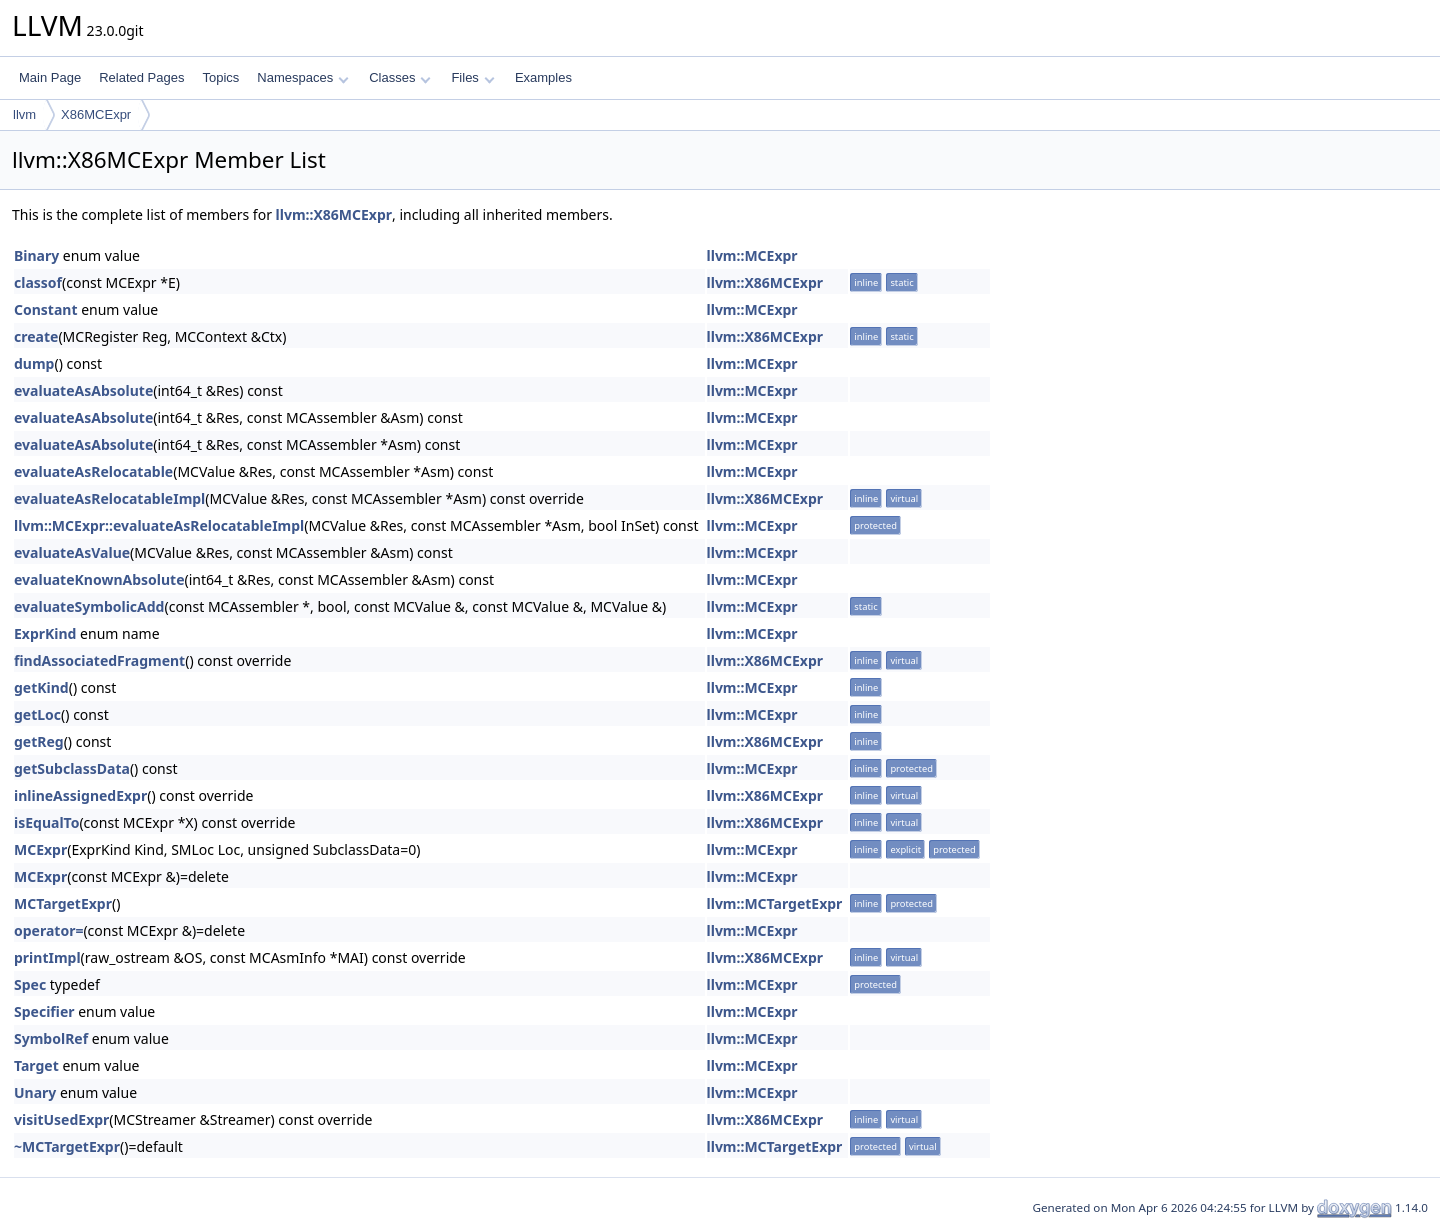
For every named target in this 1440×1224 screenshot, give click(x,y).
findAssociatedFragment (99, 660)
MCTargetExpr (63, 903)
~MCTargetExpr (67, 1146)
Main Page (50, 77)
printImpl (47, 957)
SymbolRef (51, 1038)
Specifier (44, 1011)
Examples (543, 77)
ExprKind (45, 633)
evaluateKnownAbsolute (99, 579)
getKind (41, 687)
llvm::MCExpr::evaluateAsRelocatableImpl (159, 525)
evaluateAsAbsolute (83, 390)
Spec (30, 984)
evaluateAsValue (72, 552)
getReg (39, 741)
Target (36, 1065)
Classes (400, 77)
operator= (48, 930)
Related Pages (141, 77)
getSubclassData (72, 768)
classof (38, 282)
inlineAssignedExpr (80, 795)
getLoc (37, 714)
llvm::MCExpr (752, 255)
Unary (35, 1092)
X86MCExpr (96, 114)
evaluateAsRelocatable (93, 471)
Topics (220, 77)
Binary (36, 255)
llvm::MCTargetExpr (775, 903)
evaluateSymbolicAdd (89, 606)
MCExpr (40, 849)
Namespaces (302, 77)
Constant (46, 309)
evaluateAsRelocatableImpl (109, 498)
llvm (24, 114)
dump (34, 363)
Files (472, 77)
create (36, 336)
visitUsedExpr (61, 1119)
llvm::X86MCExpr (334, 214)
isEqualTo (46, 822)
